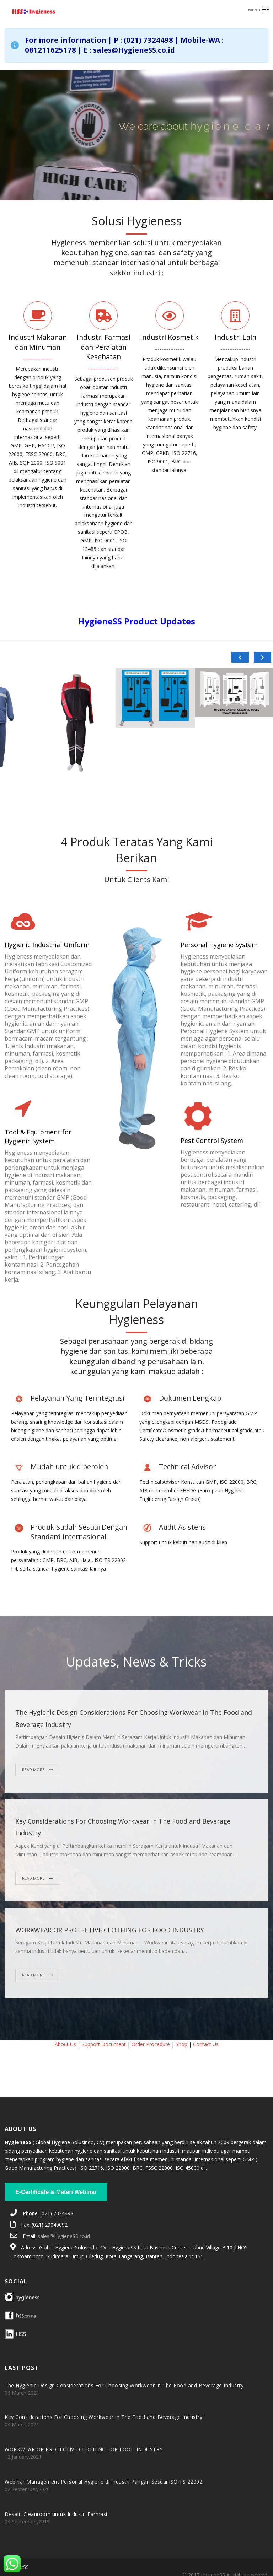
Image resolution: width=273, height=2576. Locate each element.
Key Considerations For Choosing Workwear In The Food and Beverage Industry (103, 2417)
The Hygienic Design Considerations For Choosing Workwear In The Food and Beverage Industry (124, 2385)
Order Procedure (151, 2044)
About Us (65, 2044)
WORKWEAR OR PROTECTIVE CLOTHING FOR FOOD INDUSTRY (109, 1930)
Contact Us (206, 2044)
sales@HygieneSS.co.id (64, 2236)
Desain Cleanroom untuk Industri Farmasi (56, 2514)
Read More (34, 1769)
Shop (181, 2044)
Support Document (104, 2044)
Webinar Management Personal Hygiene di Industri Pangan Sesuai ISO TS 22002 (103, 2481)
